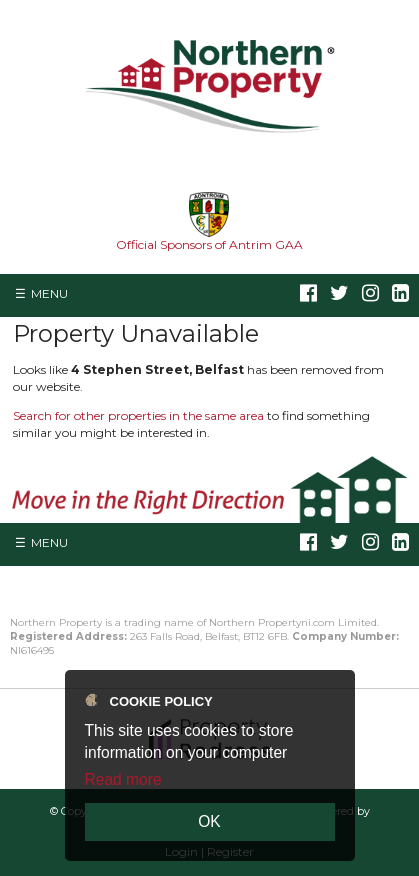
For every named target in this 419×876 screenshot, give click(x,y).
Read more (123, 779)
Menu (49, 293)
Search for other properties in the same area (138, 415)
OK (209, 821)
